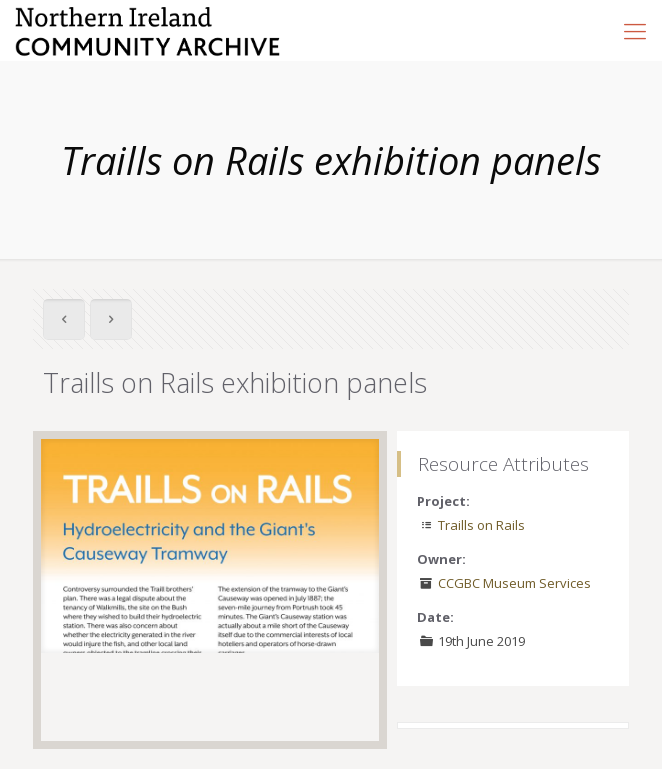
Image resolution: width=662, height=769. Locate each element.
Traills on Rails (481, 525)
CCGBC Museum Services (514, 583)
